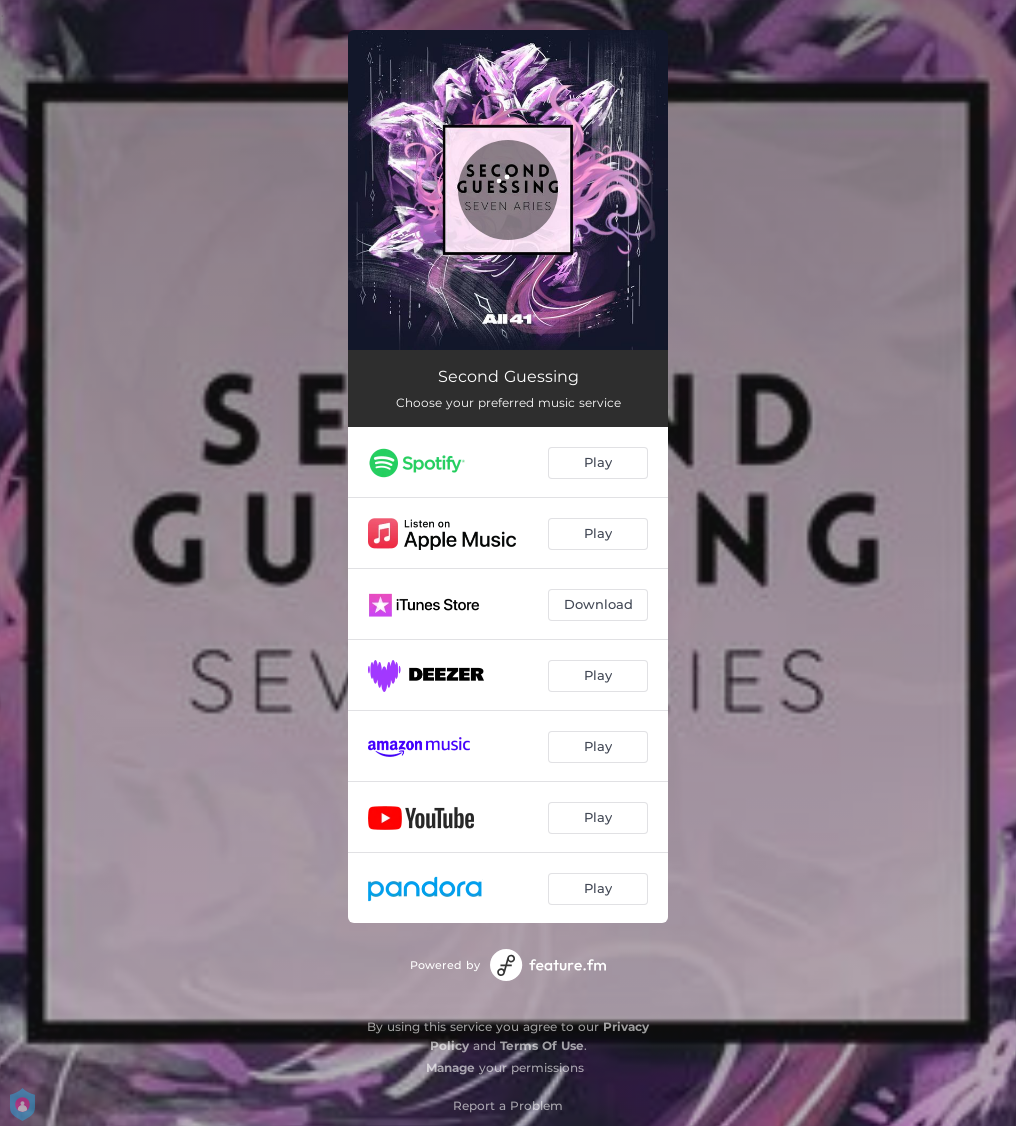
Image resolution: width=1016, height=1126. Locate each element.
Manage (450, 1067)
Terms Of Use (542, 1045)
